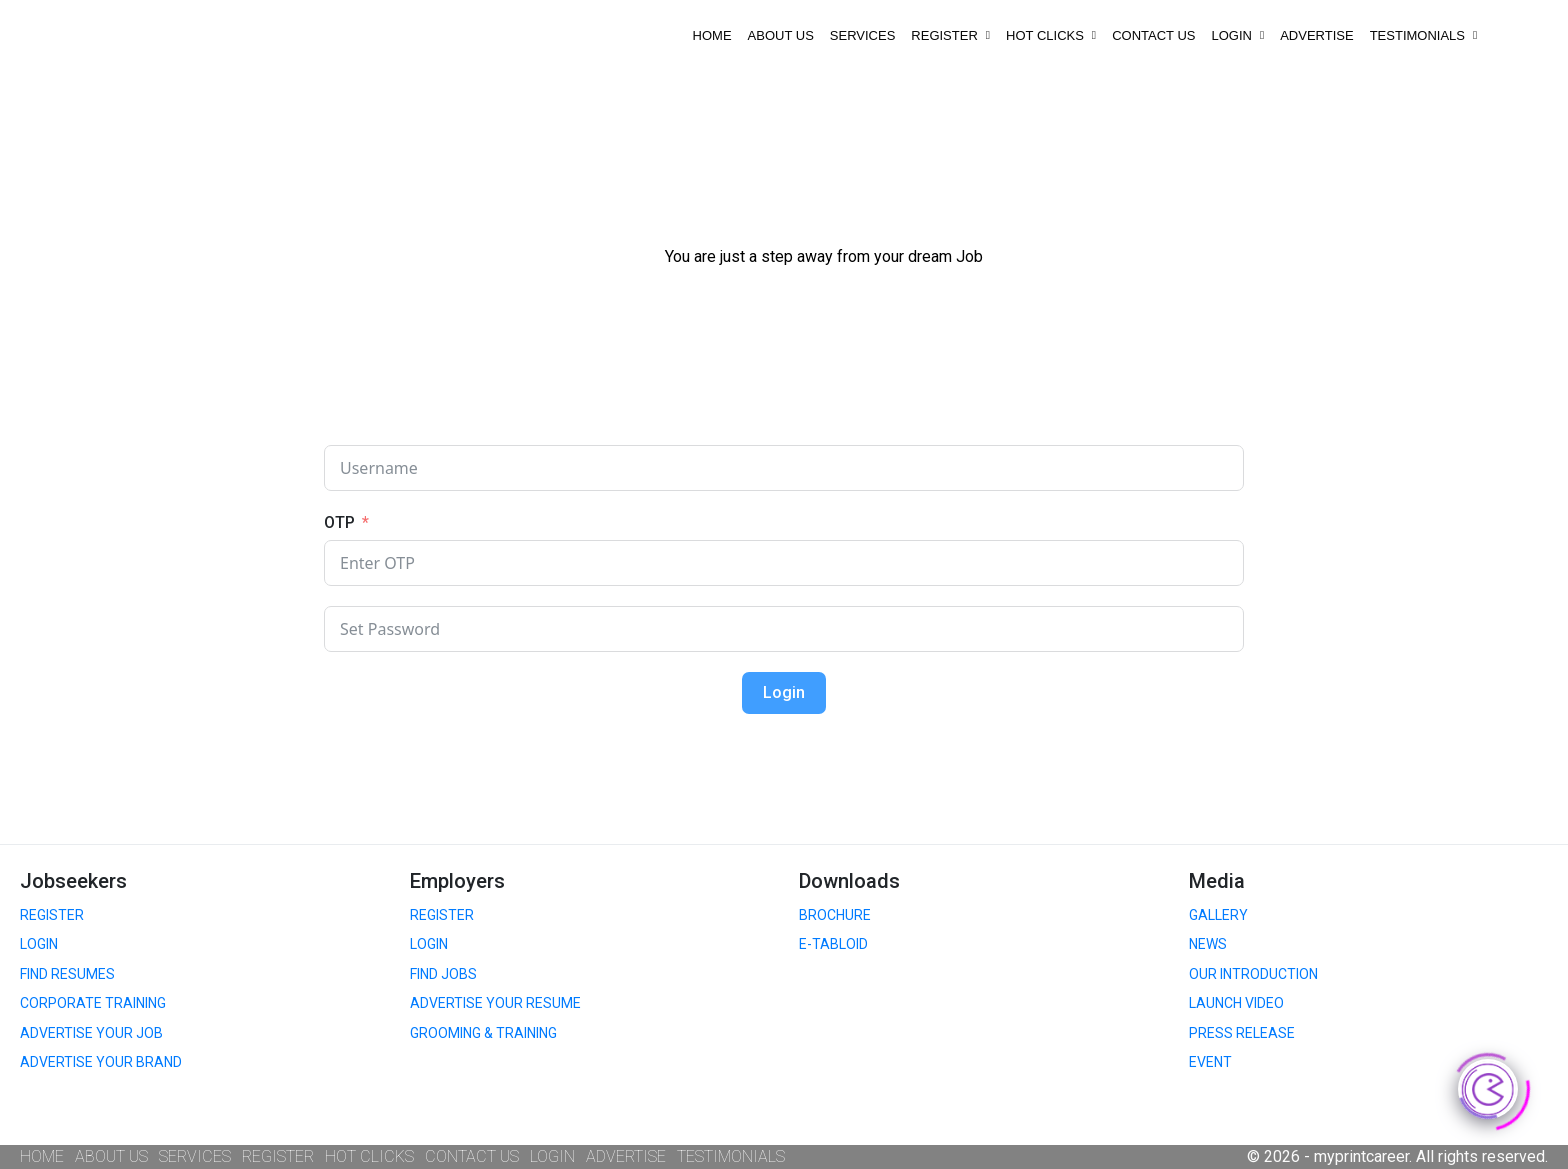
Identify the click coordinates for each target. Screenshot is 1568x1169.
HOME (712, 35)
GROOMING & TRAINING (483, 1033)
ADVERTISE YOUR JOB (91, 1033)
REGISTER (950, 35)
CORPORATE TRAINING (93, 1003)
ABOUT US (781, 35)
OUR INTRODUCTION (1253, 974)
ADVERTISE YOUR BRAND (101, 1062)
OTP (339, 522)
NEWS (1208, 944)
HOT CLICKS (1051, 35)
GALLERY (1218, 915)
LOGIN (1237, 35)
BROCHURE (835, 915)
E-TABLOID (833, 944)
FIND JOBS (443, 974)
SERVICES (863, 35)
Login (784, 692)
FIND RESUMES (67, 974)
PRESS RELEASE (1242, 1033)
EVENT (1210, 1062)
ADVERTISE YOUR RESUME (495, 1003)
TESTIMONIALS (1424, 35)
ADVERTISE (1316, 35)
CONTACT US (1153, 35)
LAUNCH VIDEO (1236, 1003)
